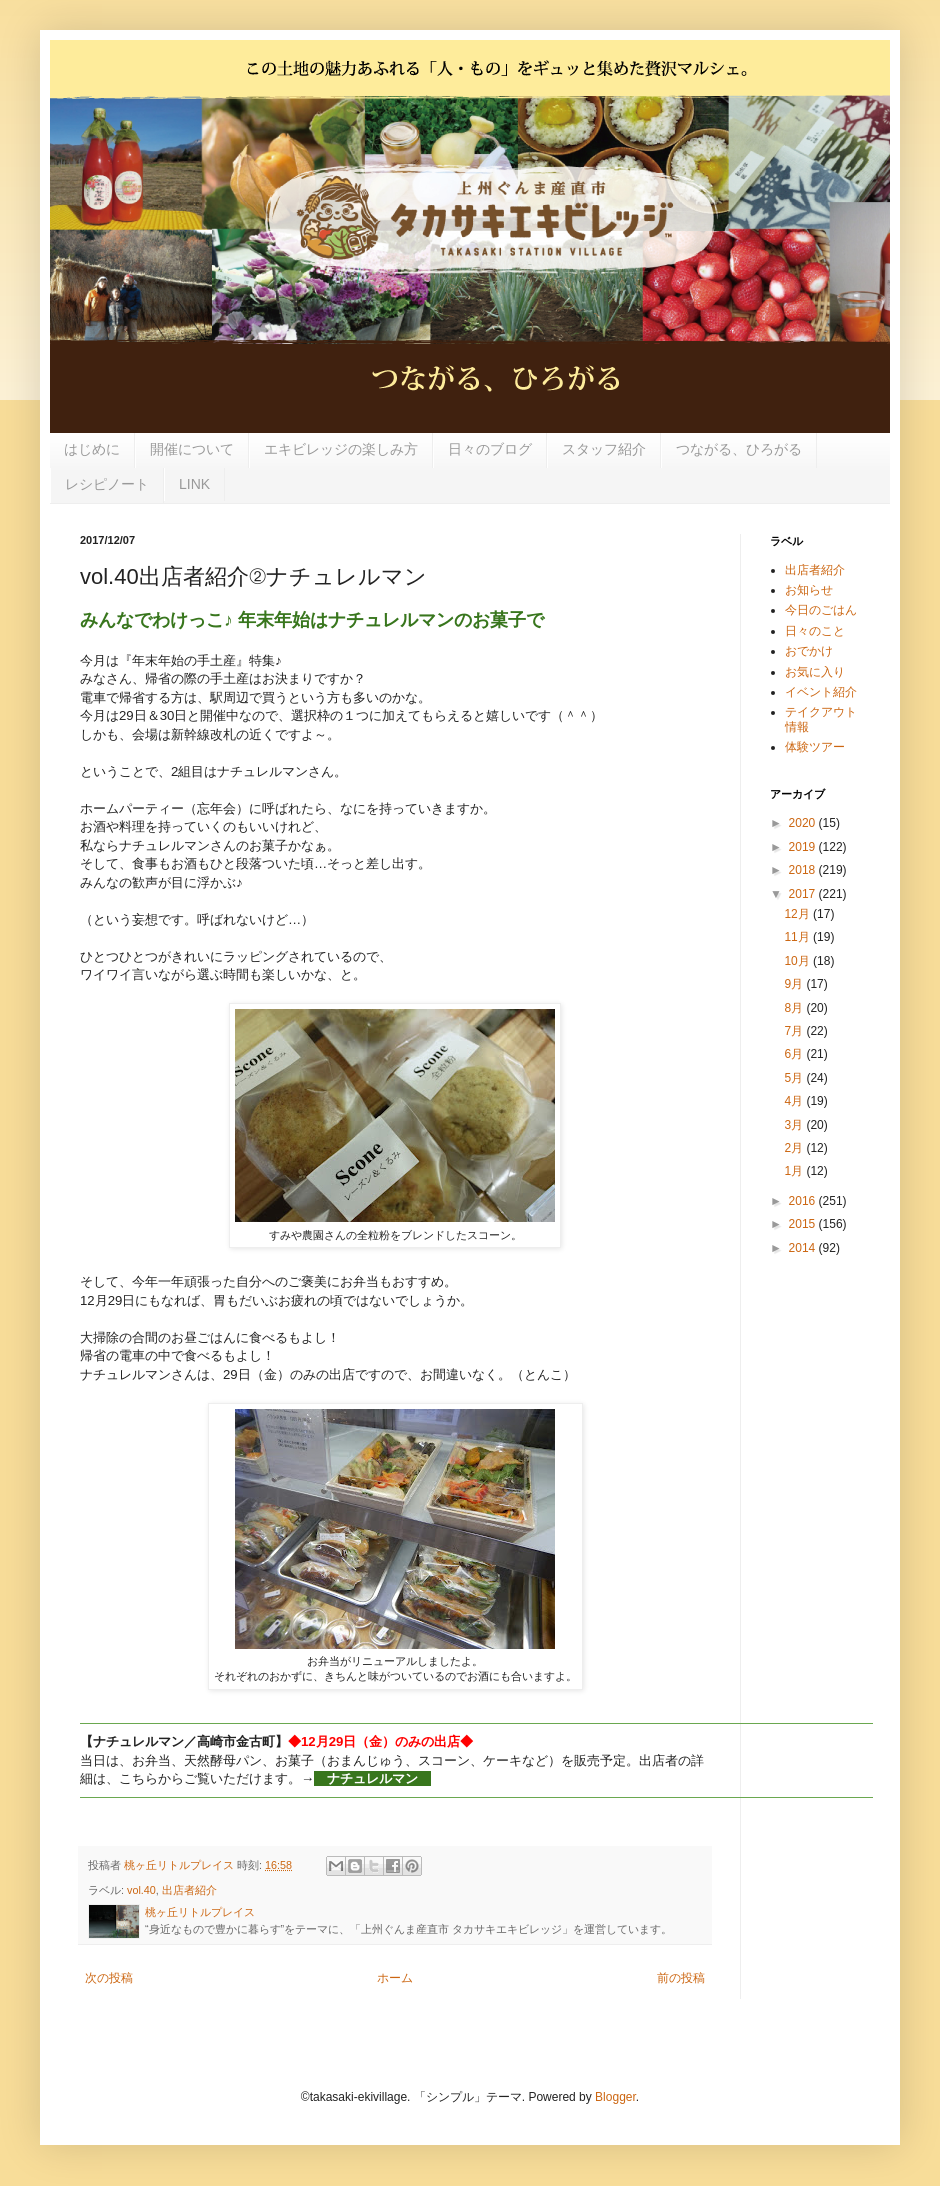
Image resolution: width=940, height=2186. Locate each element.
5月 (795, 1078)
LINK (194, 484)
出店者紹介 (189, 1890)
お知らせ (809, 590)
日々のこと (815, 631)
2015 (804, 1224)
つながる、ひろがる (739, 449)
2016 (804, 1201)
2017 (804, 894)
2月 (795, 1148)
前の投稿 (681, 1978)
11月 (798, 937)
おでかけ (809, 651)
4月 (795, 1101)
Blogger (615, 2097)
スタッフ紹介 (604, 449)
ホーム (395, 1978)
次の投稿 (109, 1978)
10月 (798, 961)
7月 (795, 1031)
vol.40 (141, 1890)
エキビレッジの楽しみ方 (341, 449)
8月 (795, 1008)
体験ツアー (815, 747)
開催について (192, 449)
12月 (798, 914)
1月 (795, 1171)
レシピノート (107, 484)
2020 (804, 823)
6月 (795, 1054)
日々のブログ (490, 449)
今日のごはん (821, 610)
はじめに (92, 449)
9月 (795, 984)
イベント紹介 (821, 692)
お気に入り (815, 672)
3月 (795, 1125)
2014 (804, 1248)
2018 (804, 870)
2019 (804, 847)
